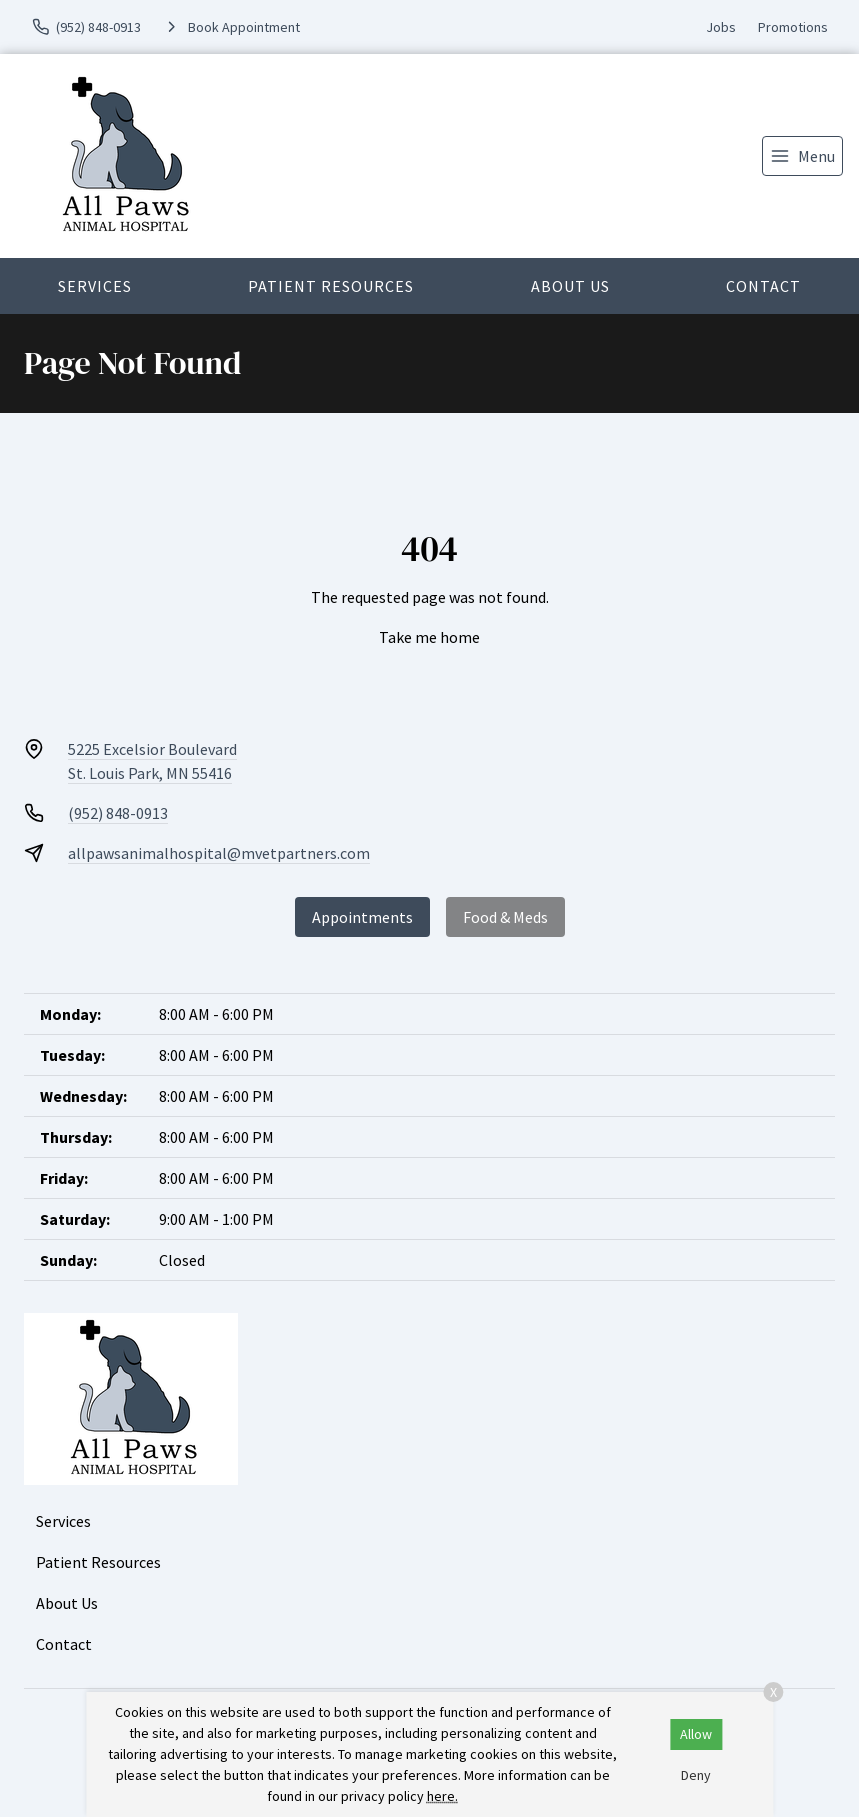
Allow (696, 1734)
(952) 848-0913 (118, 813)
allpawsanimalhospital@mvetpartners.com (219, 853)
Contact (763, 286)
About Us (570, 286)
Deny (696, 1775)
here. (442, 1796)
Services (95, 286)
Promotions (793, 27)
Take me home (429, 637)
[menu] (802, 156)
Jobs (721, 27)
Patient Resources (331, 286)
